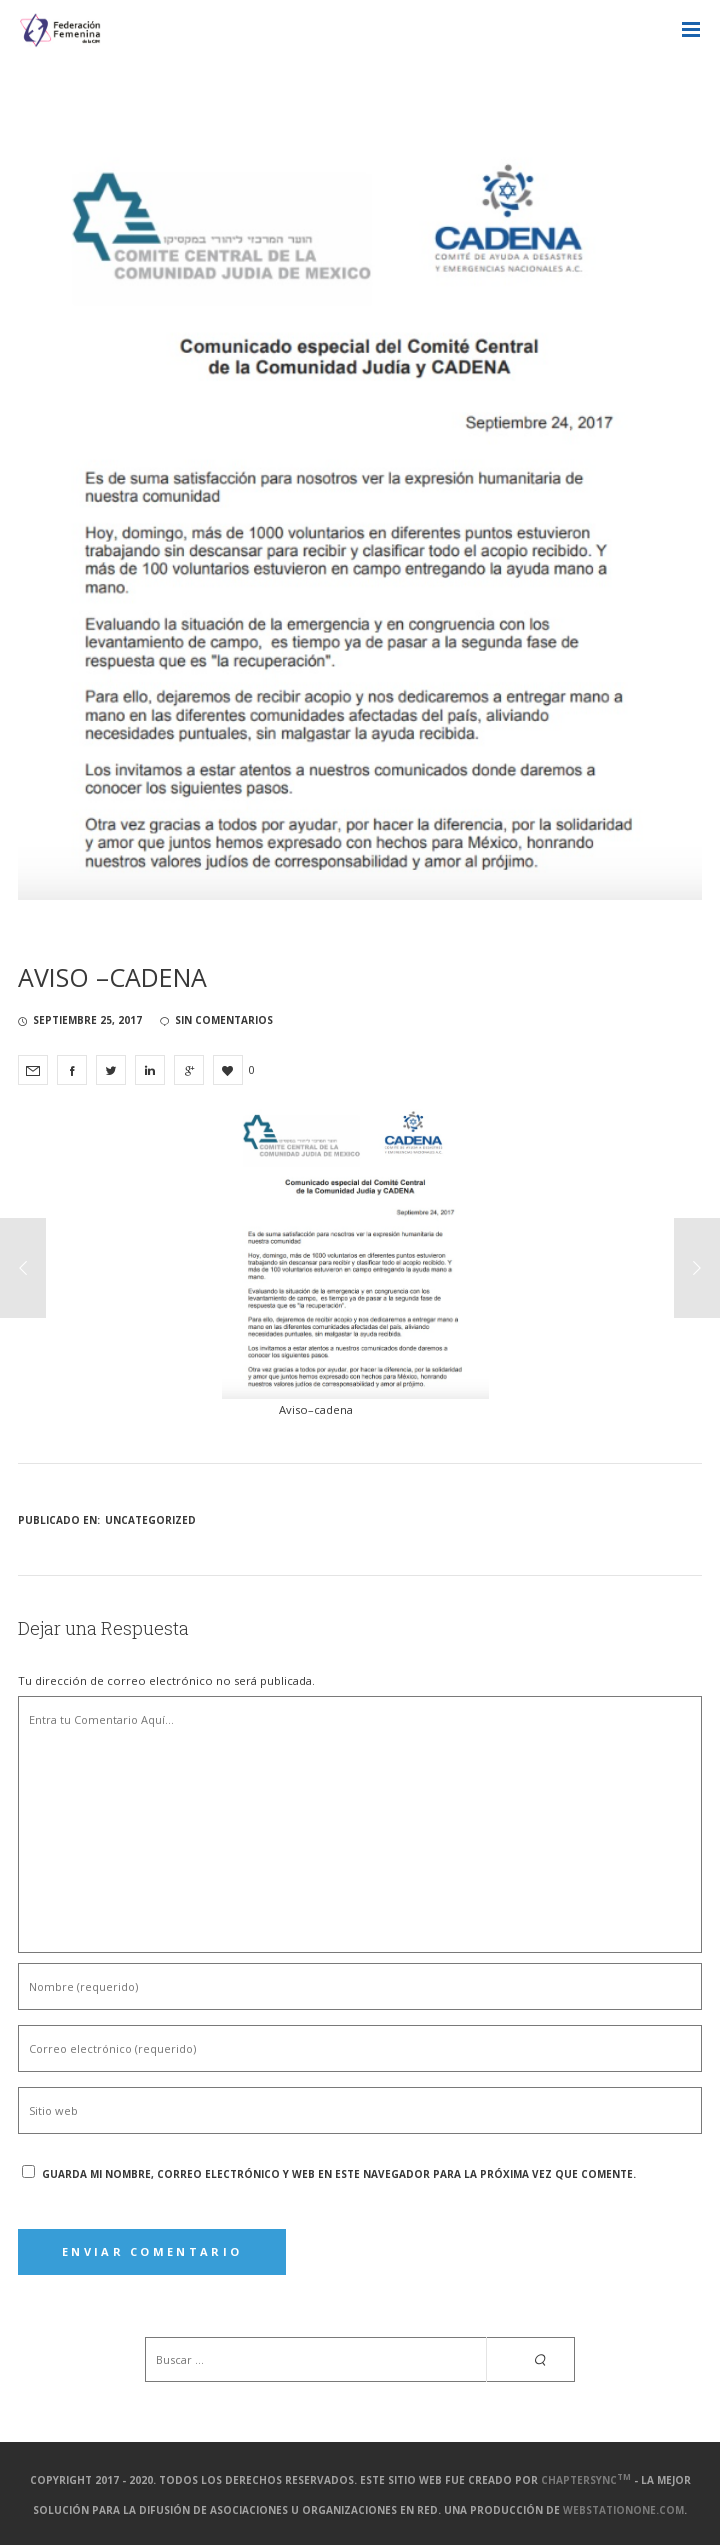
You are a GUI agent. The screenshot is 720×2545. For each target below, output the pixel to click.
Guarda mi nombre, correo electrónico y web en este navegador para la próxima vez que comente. (339, 2174)
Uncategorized (150, 1520)
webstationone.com (623, 2510)
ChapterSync (586, 2480)
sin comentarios (216, 1020)
